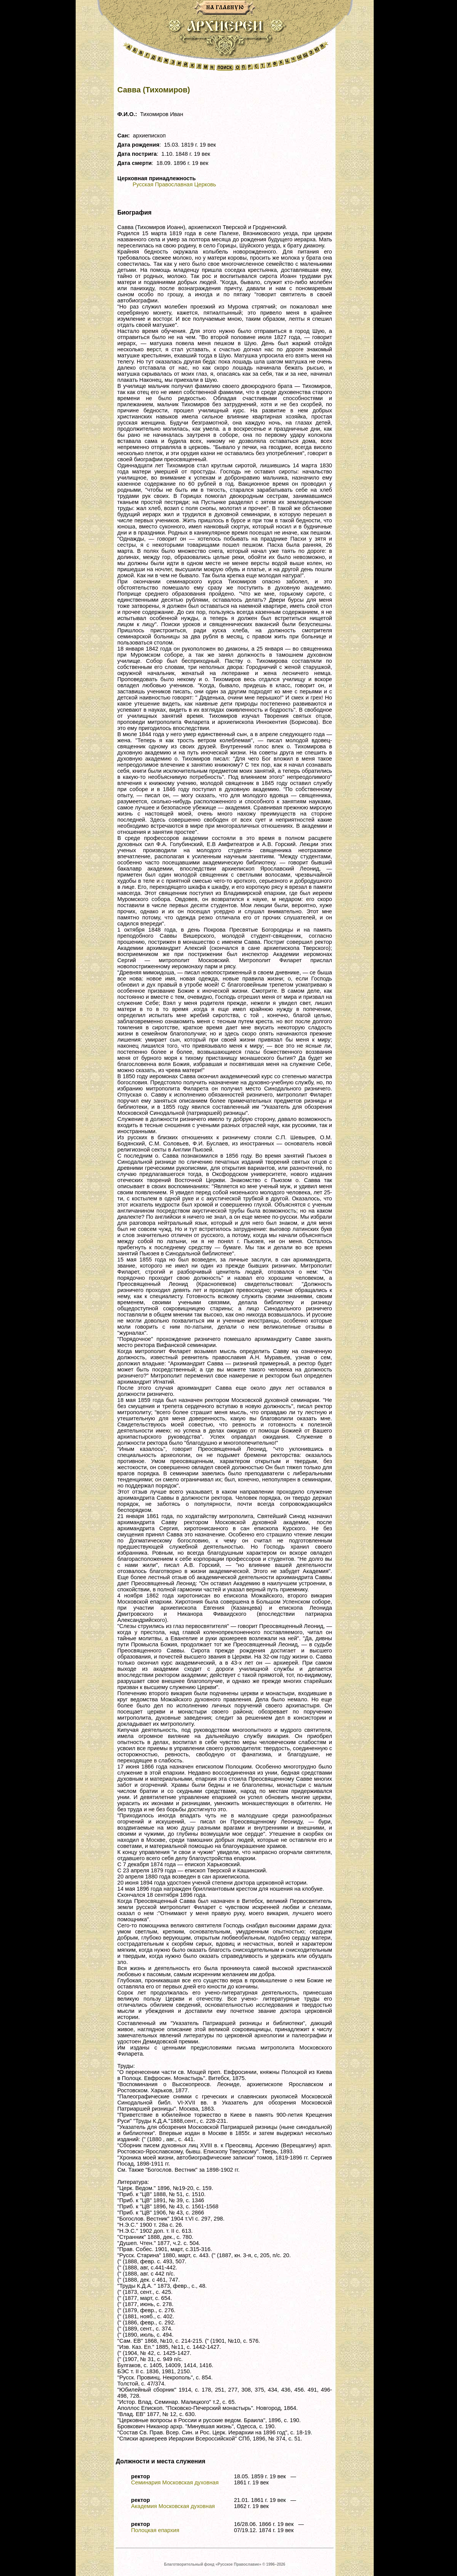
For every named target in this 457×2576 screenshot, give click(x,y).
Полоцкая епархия (155, 2530)
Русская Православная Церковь (174, 184)
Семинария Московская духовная (175, 2482)
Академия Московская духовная (173, 2506)
